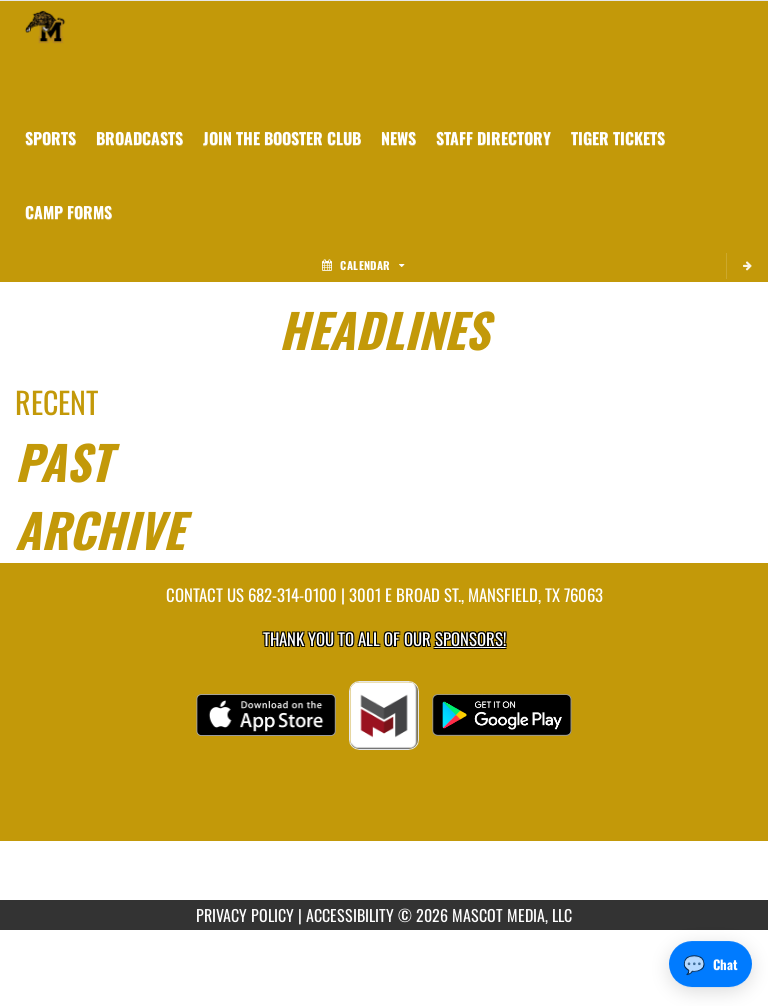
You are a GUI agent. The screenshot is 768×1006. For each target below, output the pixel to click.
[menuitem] (139, 138)
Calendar (363, 265)
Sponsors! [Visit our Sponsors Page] (470, 638)
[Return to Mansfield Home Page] (45, 26)
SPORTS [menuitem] (50, 138)
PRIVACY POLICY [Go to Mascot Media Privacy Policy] (245, 915)
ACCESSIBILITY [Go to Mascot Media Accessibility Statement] (350, 915)
